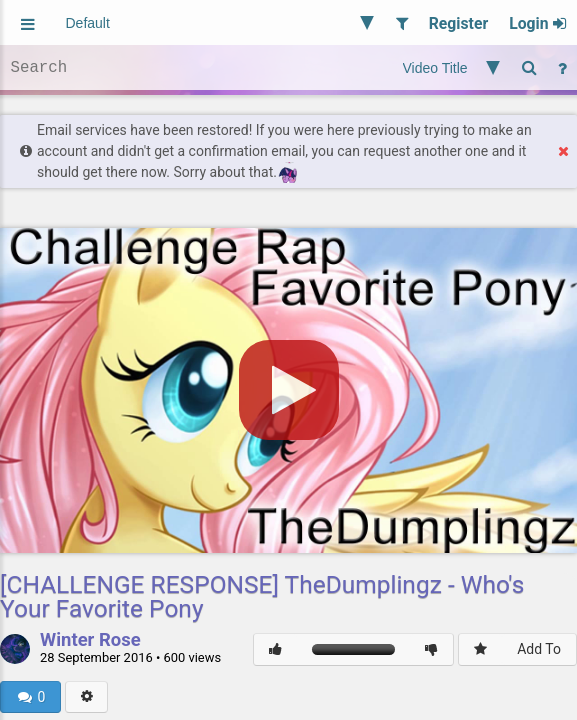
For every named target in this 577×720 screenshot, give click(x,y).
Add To (539, 649)
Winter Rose (90, 641)
